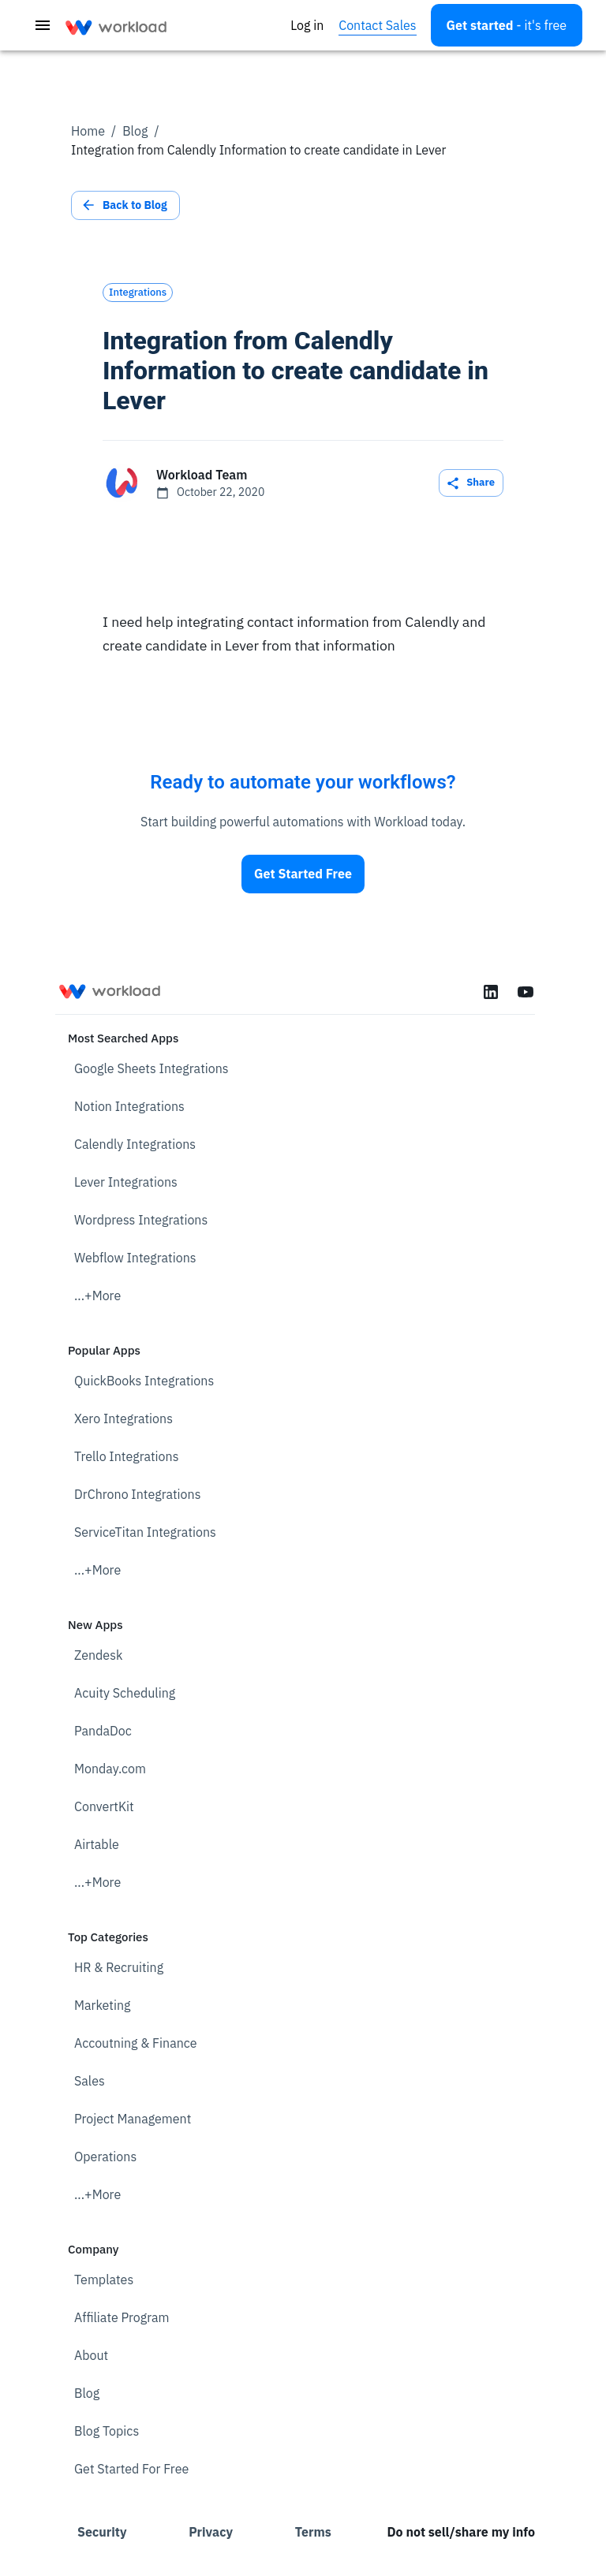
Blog (135, 131)
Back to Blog (125, 205)
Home (88, 131)
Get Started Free (303, 874)
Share (471, 483)
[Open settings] (506, 25)
